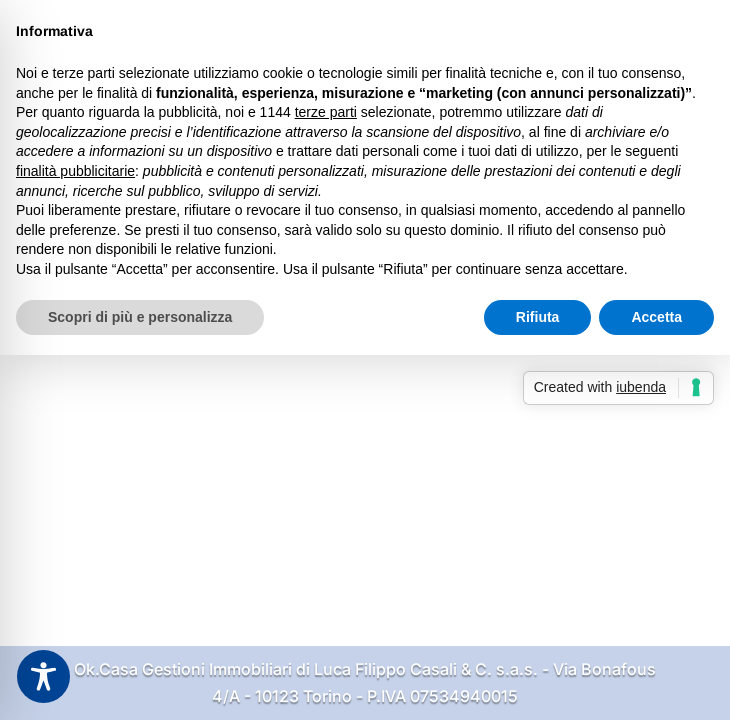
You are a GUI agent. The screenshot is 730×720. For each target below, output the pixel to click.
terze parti (326, 112)
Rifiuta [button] (538, 317)
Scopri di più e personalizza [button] (140, 317)
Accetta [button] (656, 317)
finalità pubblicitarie (75, 171)
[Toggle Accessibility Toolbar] (43, 676)
